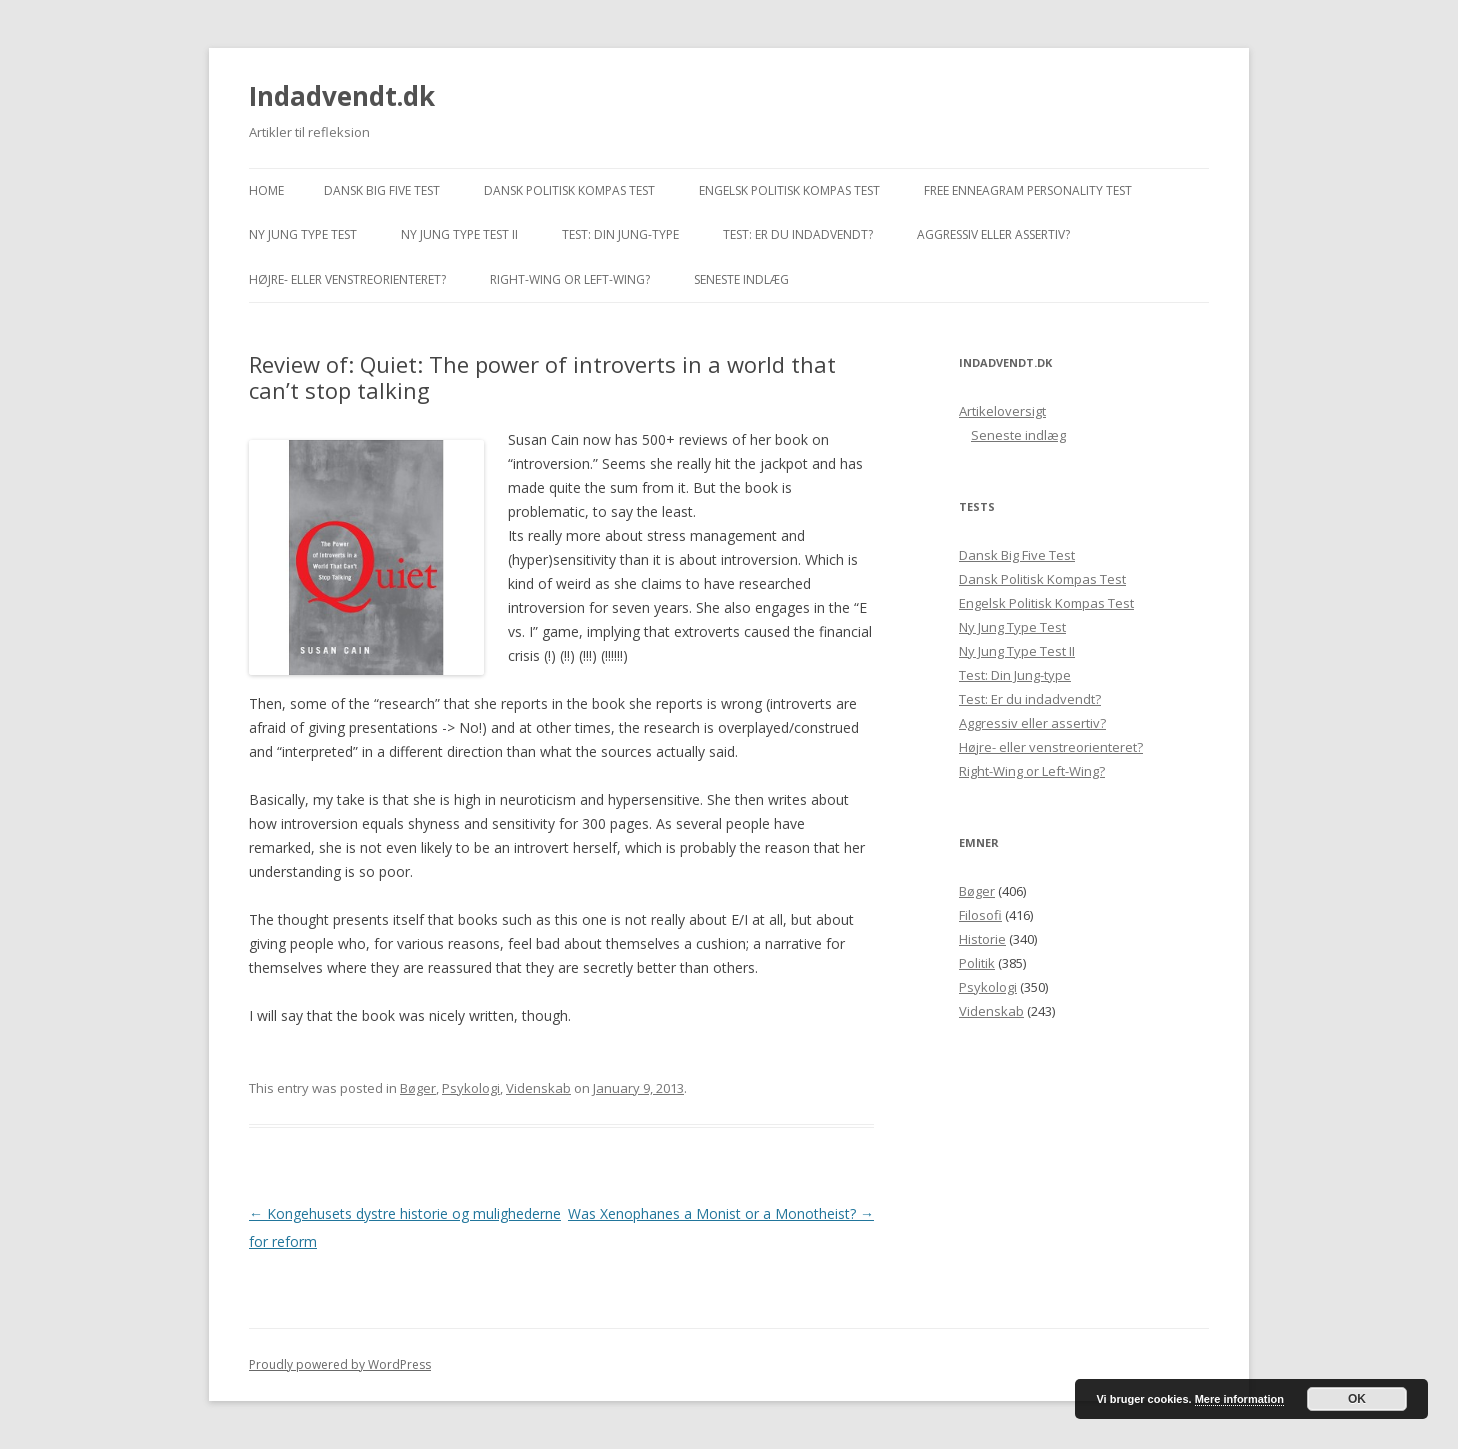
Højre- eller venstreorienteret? (347, 279)
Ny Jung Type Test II (459, 234)
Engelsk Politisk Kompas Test (789, 190)
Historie (982, 939)
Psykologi (471, 1088)
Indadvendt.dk (342, 96)
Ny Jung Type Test (303, 234)
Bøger (418, 1088)
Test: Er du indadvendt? (798, 234)
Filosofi (980, 915)
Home (266, 190)
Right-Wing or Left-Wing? (570, 279)
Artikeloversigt (1002, 411)
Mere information (1239, 1399)
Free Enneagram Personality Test (1028, 190)
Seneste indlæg (741, 279)
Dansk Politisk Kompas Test (569, 190)
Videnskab (538, 1088)
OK (1357, 1399)
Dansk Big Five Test (382, 190)
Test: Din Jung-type (620, 234)
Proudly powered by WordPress (340, 1364)
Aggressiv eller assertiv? (993, 234)
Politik (977, 963)
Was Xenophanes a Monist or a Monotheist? (721, 1213)
